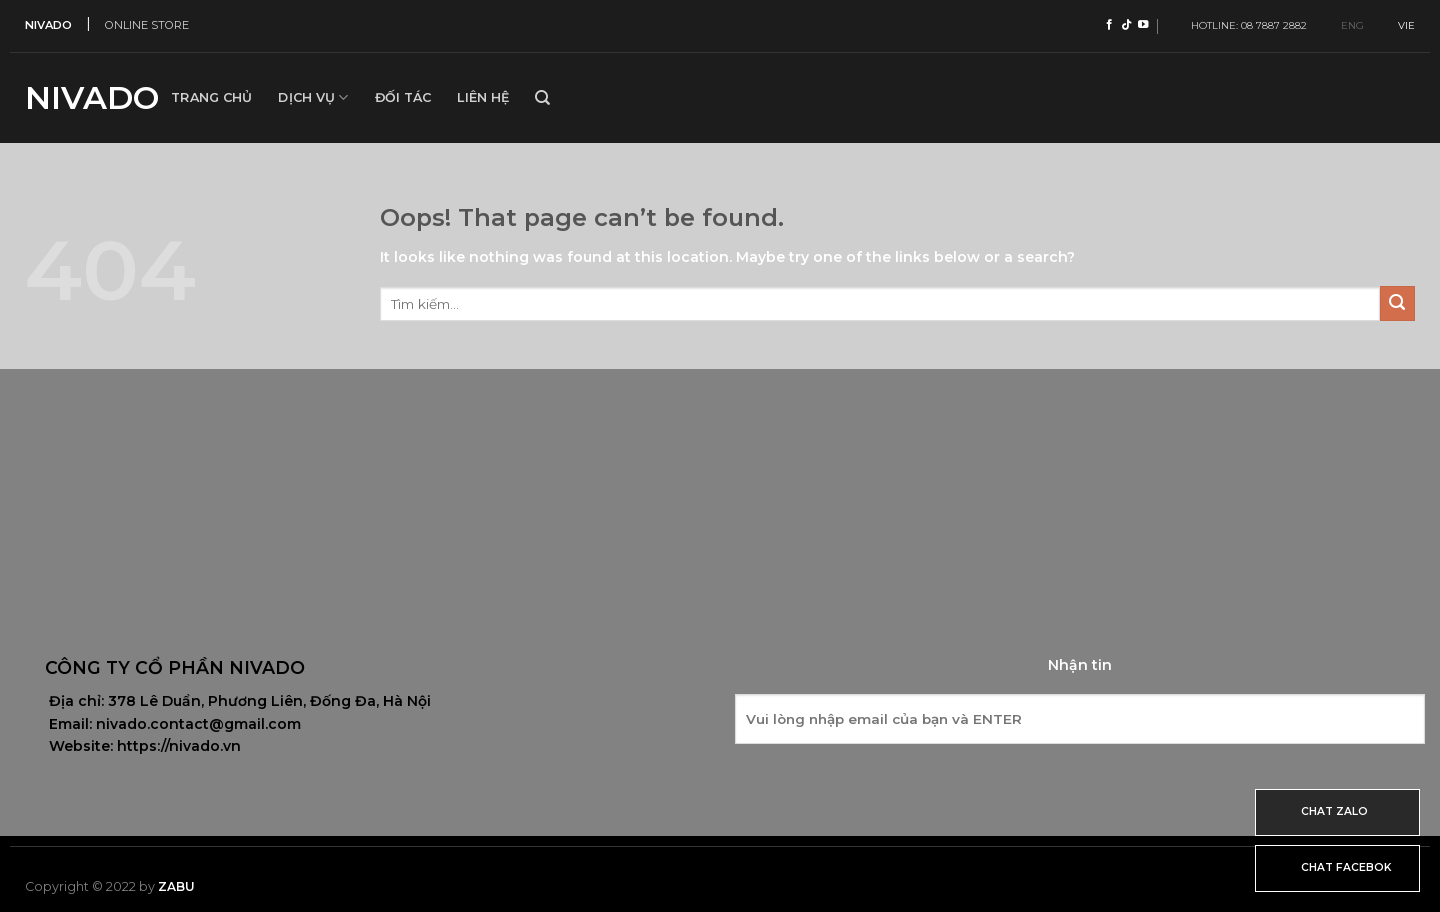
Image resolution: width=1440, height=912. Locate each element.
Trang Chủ (211, 97)
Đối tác (403, 97)
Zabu (176, 886)
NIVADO (48, 25)
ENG (1344, 25)
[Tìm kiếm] (542, 98)
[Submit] (1397, 303)
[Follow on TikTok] (1126, 25)
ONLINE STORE (147, 25)
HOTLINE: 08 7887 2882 (1244, 25)
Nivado (83, 98)
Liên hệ (483, 97)
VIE (1398, 25)
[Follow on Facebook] (1109, 25)
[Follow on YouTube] (1143, 25)
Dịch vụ (313, 97)
